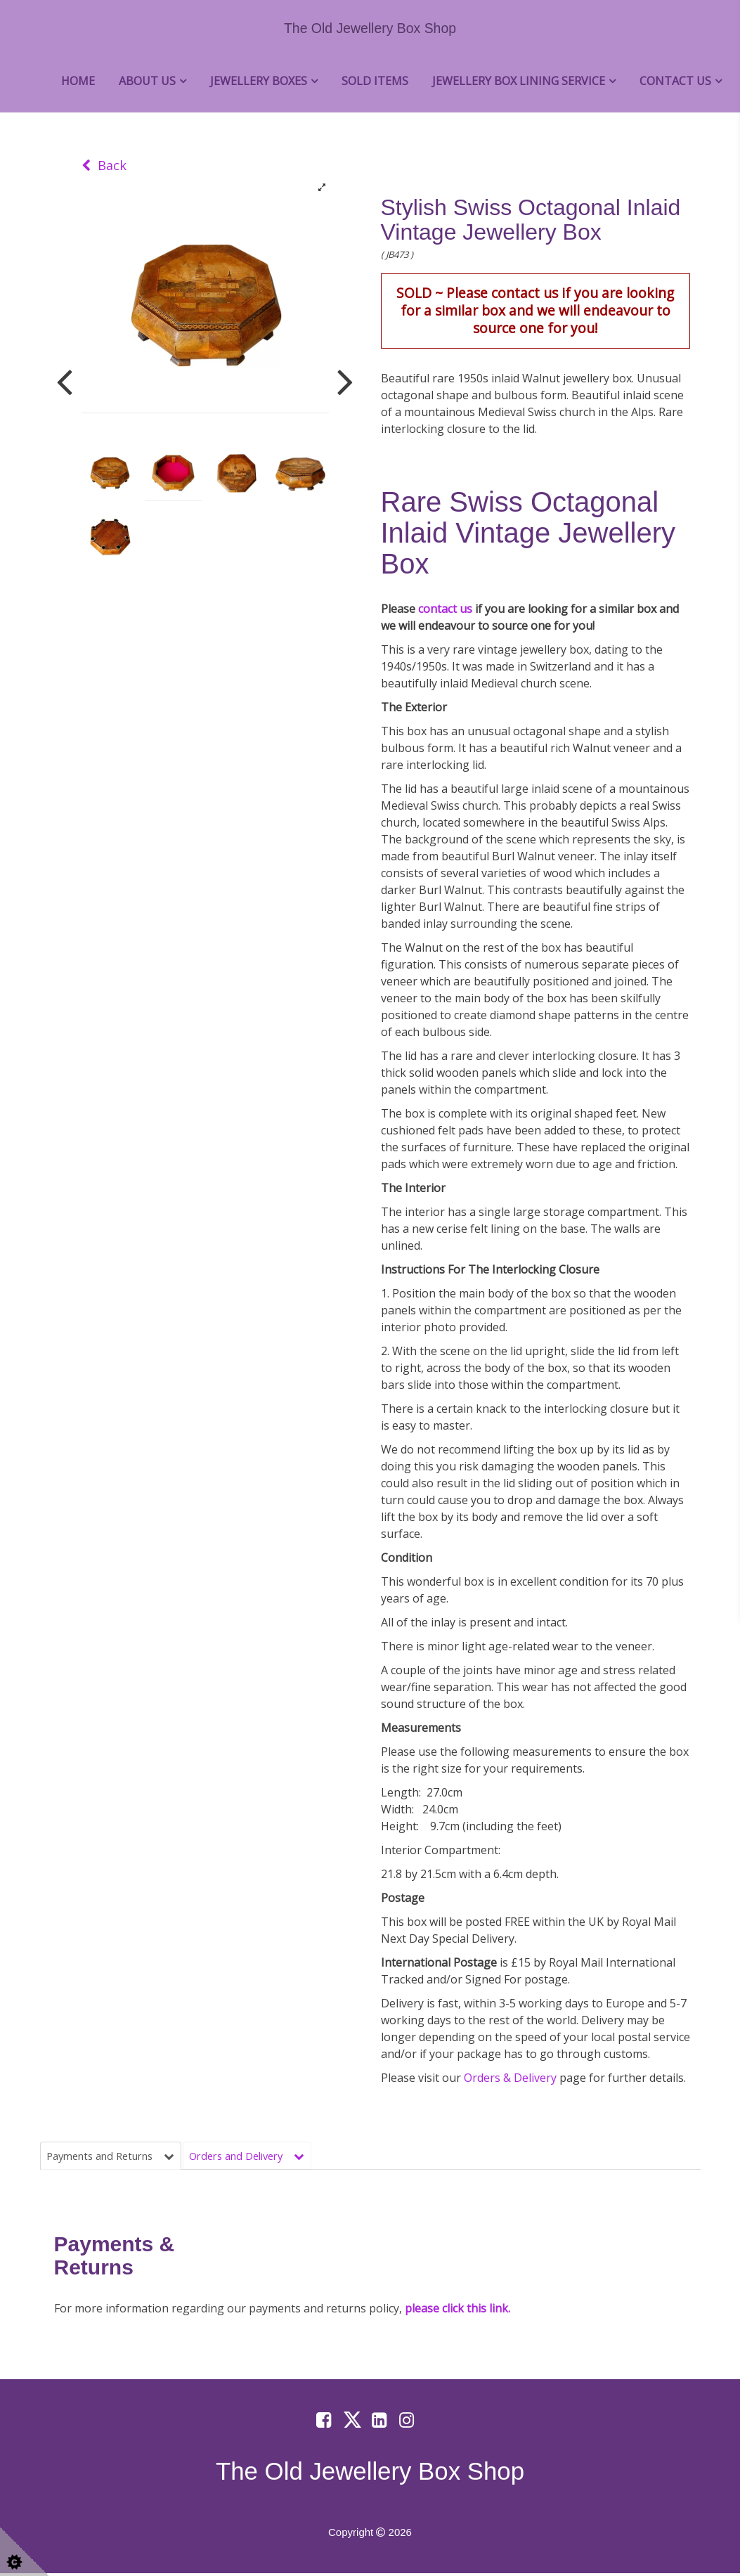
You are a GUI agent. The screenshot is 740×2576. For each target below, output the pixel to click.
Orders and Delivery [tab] (266, 2156)
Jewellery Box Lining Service (518, 81)
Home (78, 81)
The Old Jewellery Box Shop (369, 28)
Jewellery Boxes (258, 81)
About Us (147, 81)
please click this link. (457, 2311)
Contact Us (675, 81)
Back (104, 165)
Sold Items (375, 81)
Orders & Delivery (511, 2077)
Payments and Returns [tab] (117, 2156)
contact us (445, 608)
